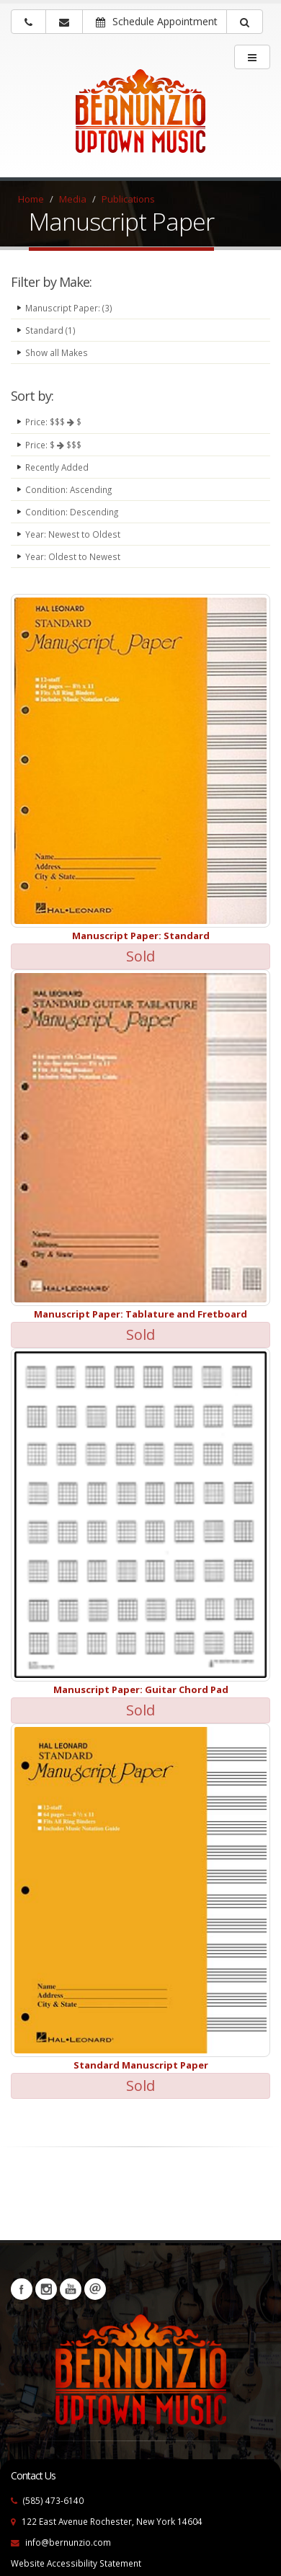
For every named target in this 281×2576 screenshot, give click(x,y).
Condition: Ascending (68, 489)
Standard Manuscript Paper (140, 2064)
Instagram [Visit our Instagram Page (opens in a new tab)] (46, 2289)
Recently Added (57, 467)
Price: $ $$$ (53, 444)
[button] (244, 21)
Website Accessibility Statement (76, 2563)
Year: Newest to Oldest (72, 534)
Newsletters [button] (95, 2289)
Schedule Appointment (157, 21)
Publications (128, 198)
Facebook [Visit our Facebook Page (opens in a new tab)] (21, 2289)
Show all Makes (56, 352)
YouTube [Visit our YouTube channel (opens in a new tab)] (70, 2289)
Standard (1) (50, 330)
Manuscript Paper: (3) (68, 308)
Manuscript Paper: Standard (141, 935)
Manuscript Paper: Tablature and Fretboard (140, 1313)
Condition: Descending (71, 512)
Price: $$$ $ (53, 421)
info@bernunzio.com (68, 2542)
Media (72, 198)
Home (31, 198)
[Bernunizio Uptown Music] (140, 120)
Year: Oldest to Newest (72, 556)
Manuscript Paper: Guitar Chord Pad (140, 1689)
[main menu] (252, 57)
